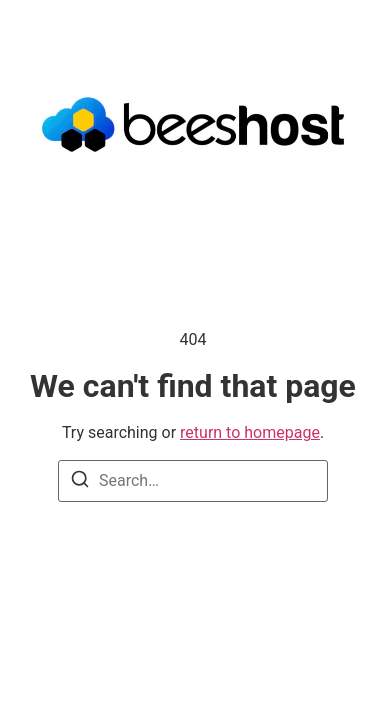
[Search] (80, 482)
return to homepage (250, 432)
